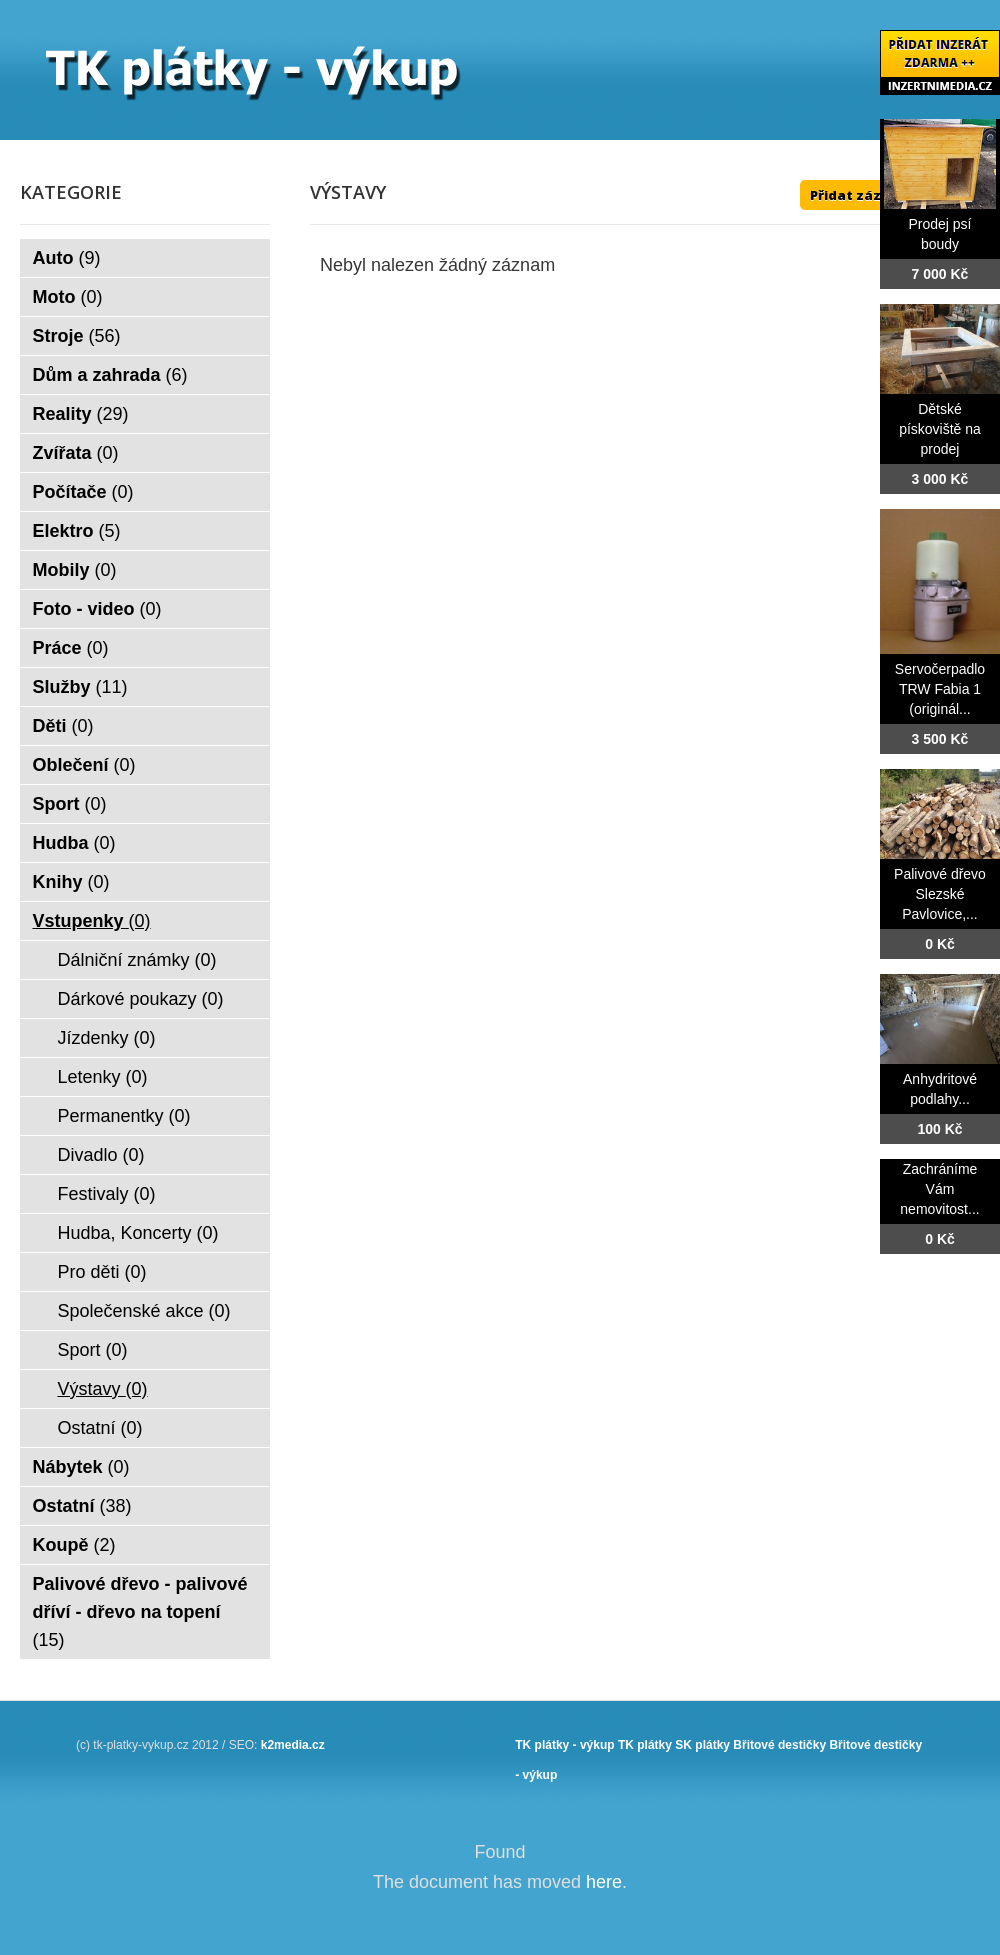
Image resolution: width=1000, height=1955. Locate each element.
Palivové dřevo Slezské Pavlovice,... (940, 894)
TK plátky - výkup (564, 1745)
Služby (80, 687)
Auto (67, 258)
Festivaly (107, 1194)
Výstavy (103, 1389)
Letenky (103, 1077)
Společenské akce (144, 1311)
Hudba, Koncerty (138, 1233)
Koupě (74, 1545)
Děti (63, 726)
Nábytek (81, 1467)
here (604, 1882)
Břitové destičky (779, 1745)
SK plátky (702, 1745)
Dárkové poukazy (141, 999)
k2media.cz (293, 1745)
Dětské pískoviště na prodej (940, 429)
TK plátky (645, 1745)
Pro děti (102, 1272)
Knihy (71, 882)
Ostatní (100, 1428)
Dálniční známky (137, 960)
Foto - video (97, 609)
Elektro (77, 531)
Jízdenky (107, 1038)
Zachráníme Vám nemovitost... (939, 1189)
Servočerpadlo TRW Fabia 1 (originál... (940, 689)
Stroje (77, 336)
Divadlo (101, 1155)
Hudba (74, 843)
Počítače (83, 492)
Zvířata (76, 453)
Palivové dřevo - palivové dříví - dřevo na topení (140, 1612)
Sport (70, 804)
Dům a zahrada (110, 375)
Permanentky (124, 1116)
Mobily (75, 570)
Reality (81, 414)
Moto (68, 297)
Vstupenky (92, 921)
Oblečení (84, 765)
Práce (71, 648)
